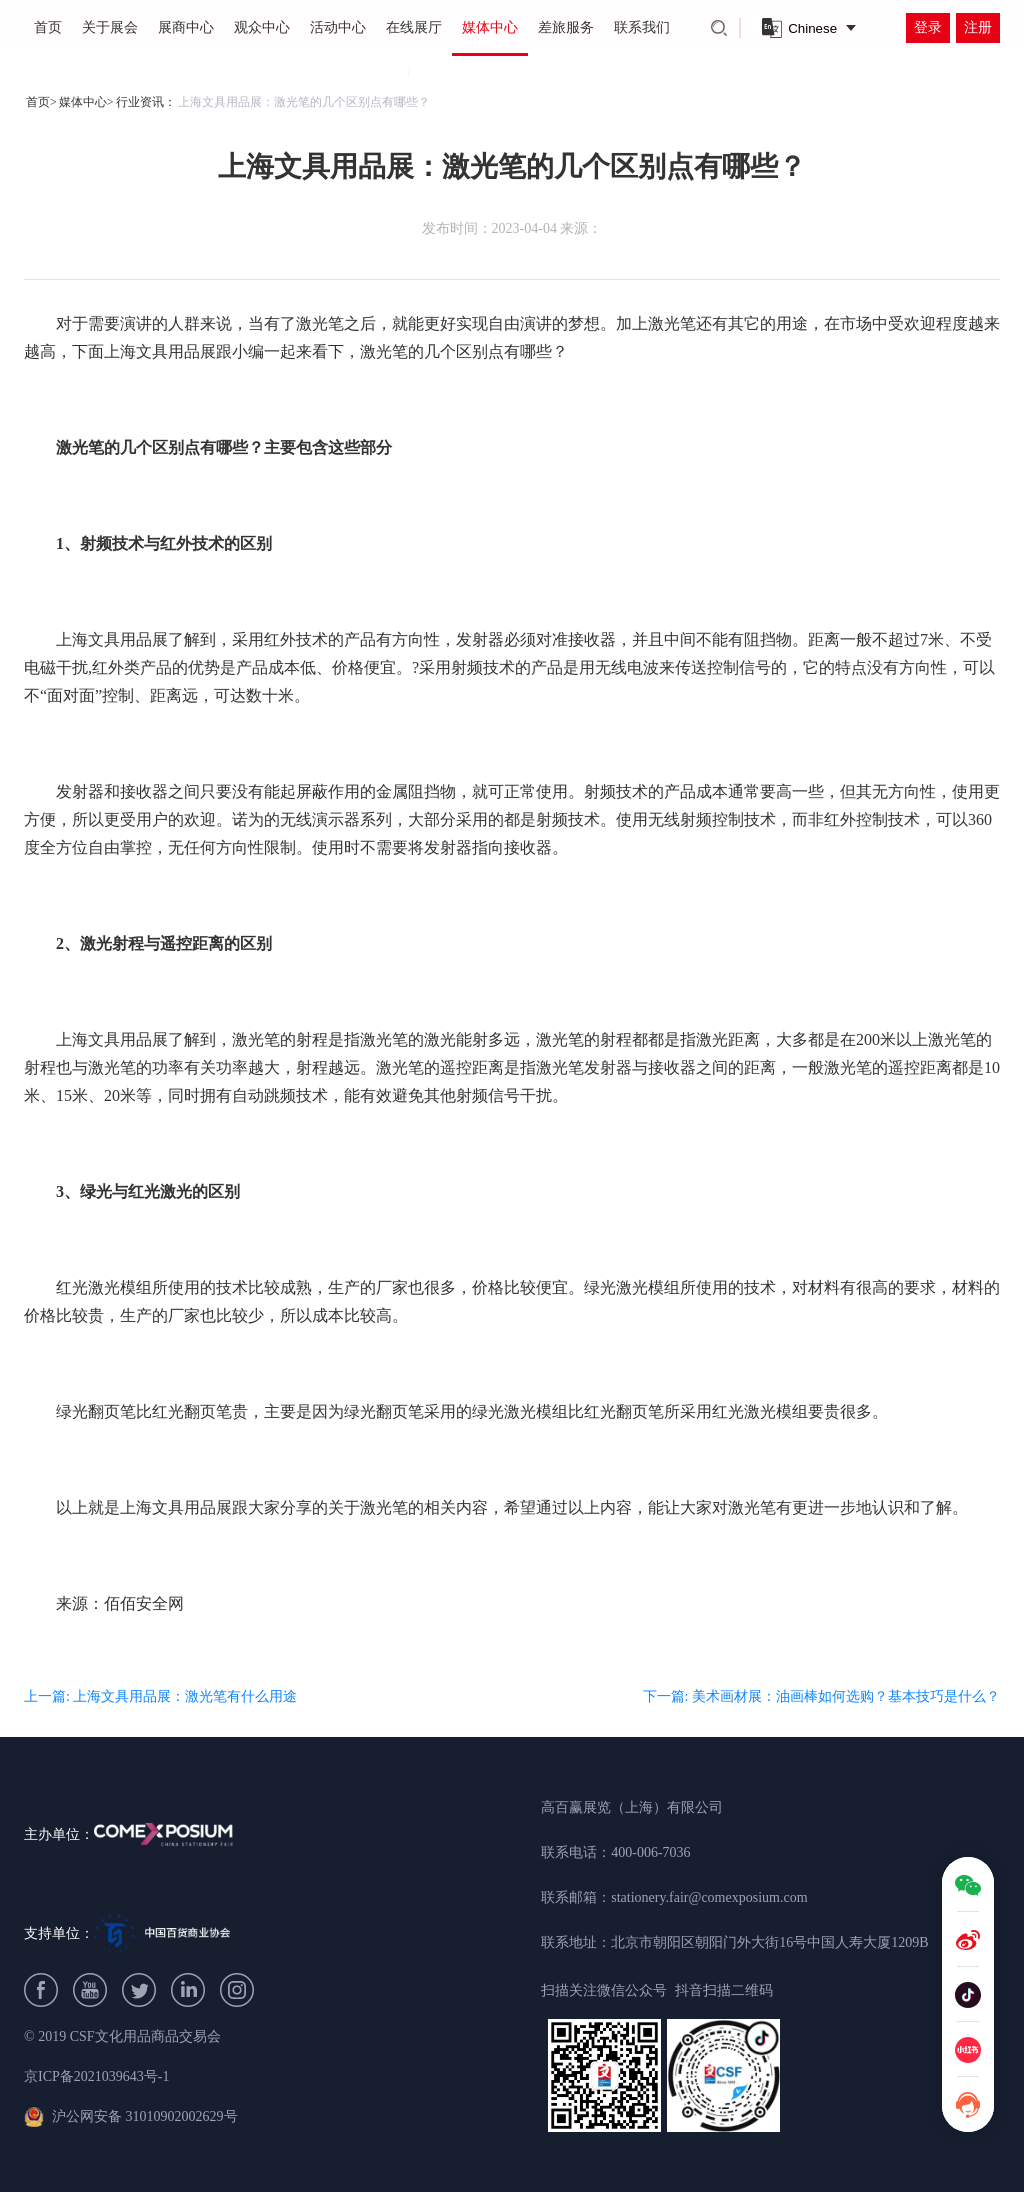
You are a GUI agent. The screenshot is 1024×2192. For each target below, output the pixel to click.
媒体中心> (86, 102)
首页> (41, 102)
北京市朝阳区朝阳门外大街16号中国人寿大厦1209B (769, 1942)
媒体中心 (490, 27)
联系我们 (642, 27)
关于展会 (110, 27)
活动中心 (338, 27)
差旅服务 (566, 27)
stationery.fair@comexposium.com (709, 1897)
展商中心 (186, 27)
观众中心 (262, 27)
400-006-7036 (650, 1852)
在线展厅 (414, 27)
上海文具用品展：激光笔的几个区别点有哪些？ (304, 102)
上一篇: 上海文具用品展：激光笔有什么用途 (160, 1696)
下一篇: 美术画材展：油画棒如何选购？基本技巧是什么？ (821, 1696)
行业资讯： (146, 102)
